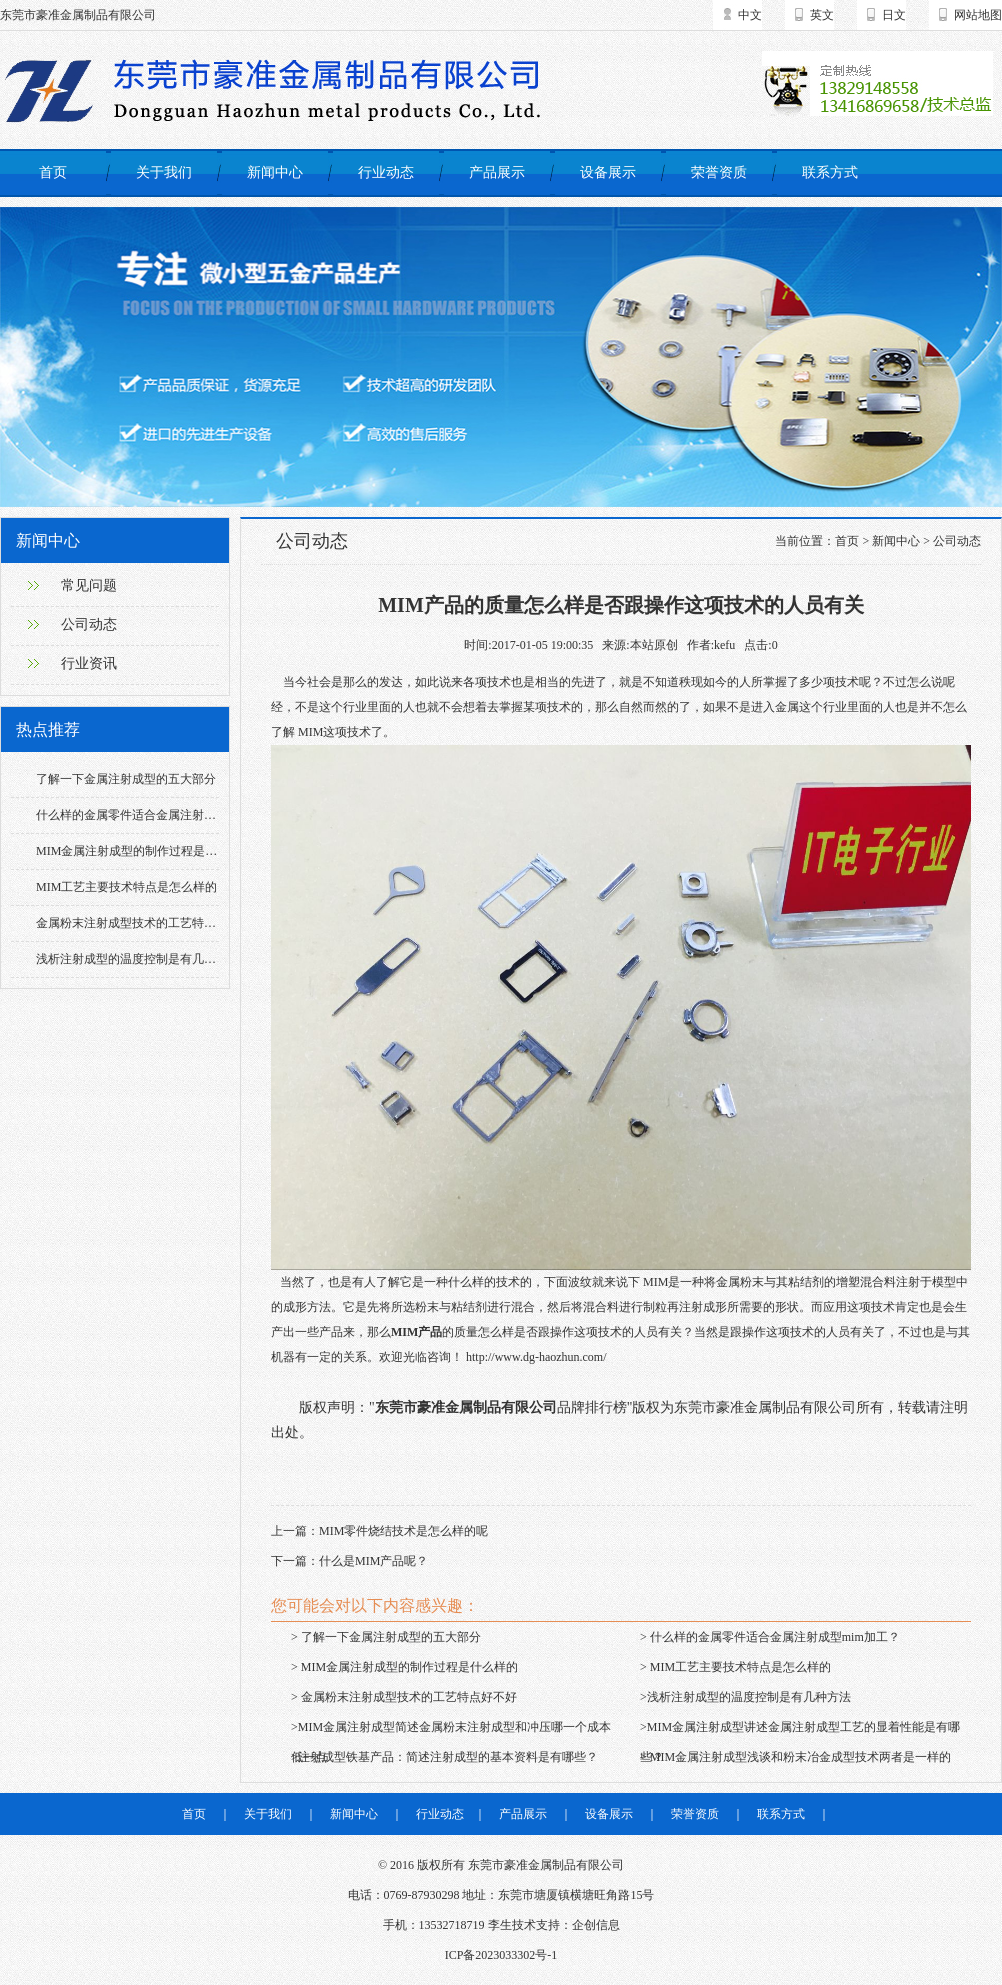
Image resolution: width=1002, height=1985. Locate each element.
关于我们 (164, 172)
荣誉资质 (719, 172)
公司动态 (89, 624)
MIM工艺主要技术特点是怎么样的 (126, 887)
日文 (894, 15)
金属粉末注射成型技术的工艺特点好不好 (144, 923)
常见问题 (89, 585)
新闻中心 (275, 172)
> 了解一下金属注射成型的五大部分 (386, 1637)
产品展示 (497, 172)
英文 (822, 15)
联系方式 (830, 172)
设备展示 (608, 172)
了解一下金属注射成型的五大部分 (126, 779)
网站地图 (978, 15)
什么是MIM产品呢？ (373, 1561)
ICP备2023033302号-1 (501, 1955)
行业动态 (386, 172)
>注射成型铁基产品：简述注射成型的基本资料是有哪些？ (444, 1757)
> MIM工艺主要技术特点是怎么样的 (735, 1667)
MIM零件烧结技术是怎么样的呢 (403, 1531)
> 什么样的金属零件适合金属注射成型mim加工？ (770, 1637)
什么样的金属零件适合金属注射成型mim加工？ (161, 815)
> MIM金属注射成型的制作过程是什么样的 (404, 1667)
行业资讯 (89, 663)
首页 (53, 172)
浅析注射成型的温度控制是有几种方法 (138, 959)
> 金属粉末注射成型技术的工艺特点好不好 (404, 1697)
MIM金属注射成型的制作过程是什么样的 (144, 851)
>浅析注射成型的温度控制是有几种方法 (745, 1697)
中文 (750, 15)
